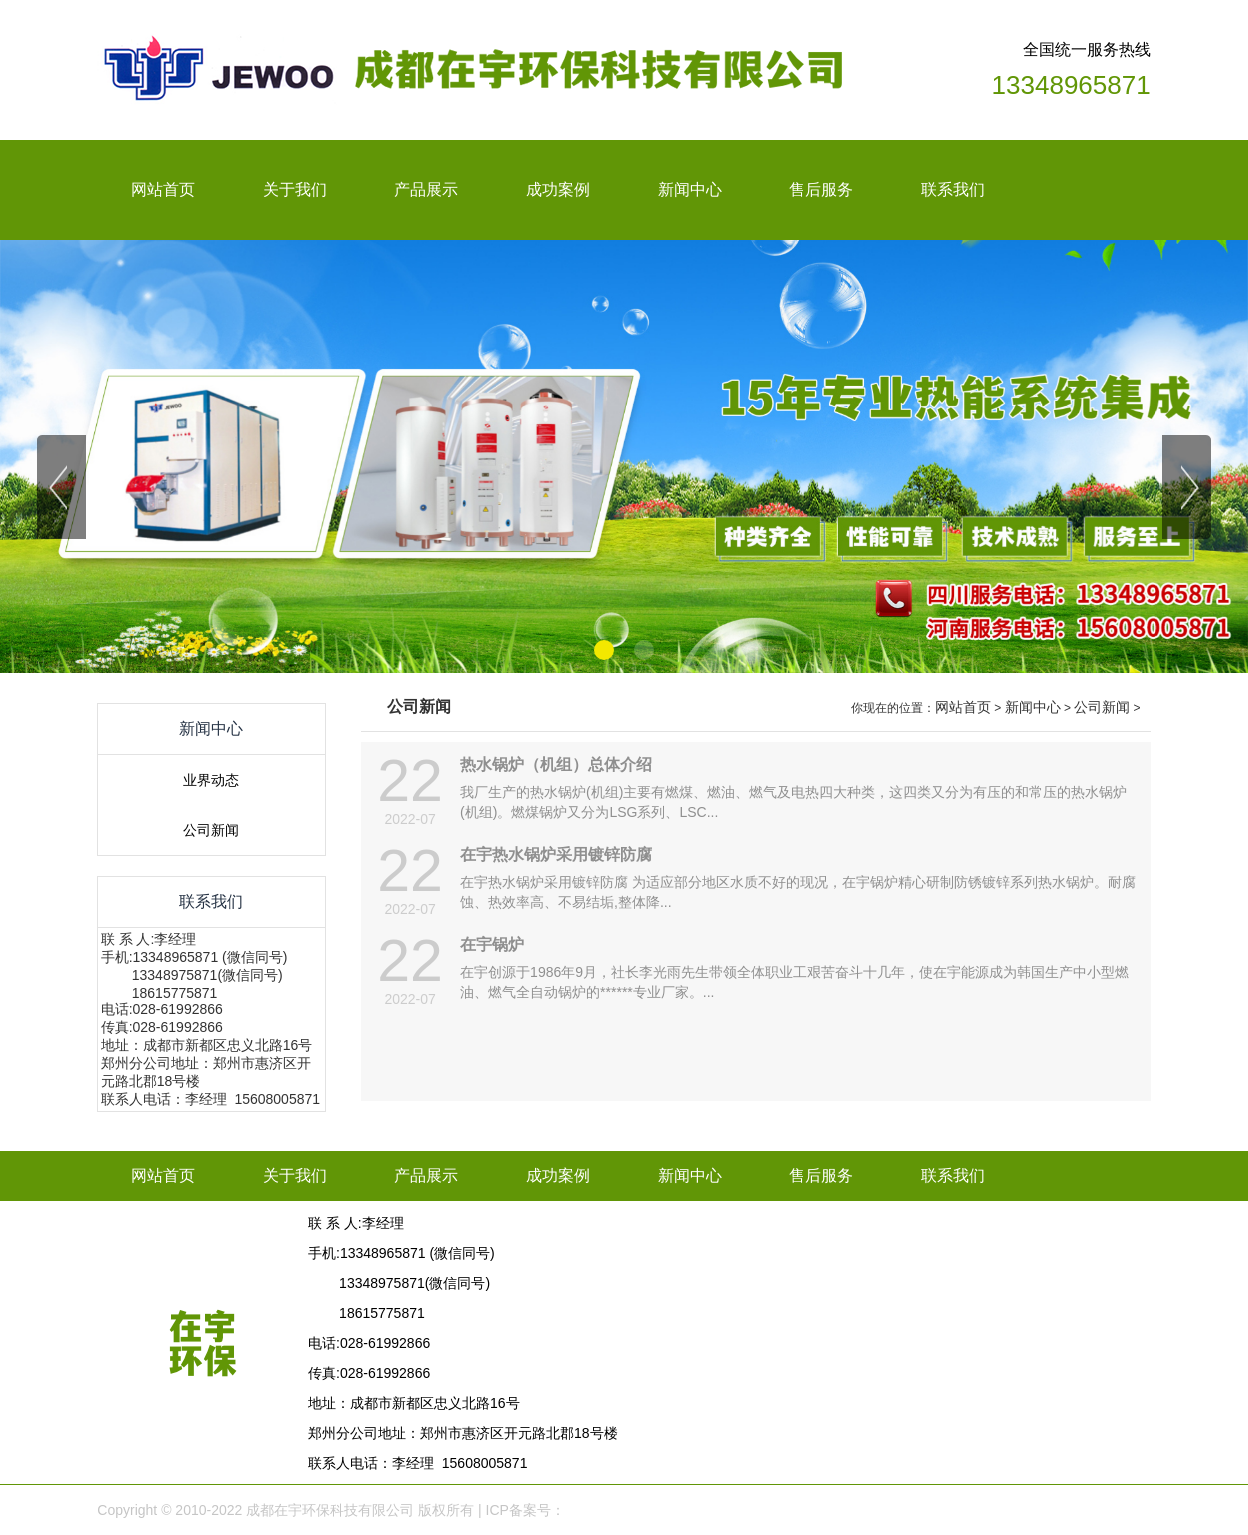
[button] (604, 650)
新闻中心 (1033, 707)
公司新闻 (211, 830)
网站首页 (963, 707)
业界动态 (211, 780)
